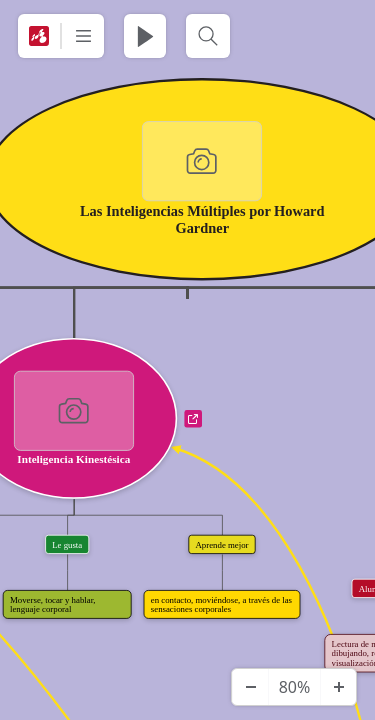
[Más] (83, 36)
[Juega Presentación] (145, 36)
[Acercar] (338, 687)
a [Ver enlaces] (193, 419)
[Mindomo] (39, 36)
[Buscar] (208, 36)
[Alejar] (250, 687)
